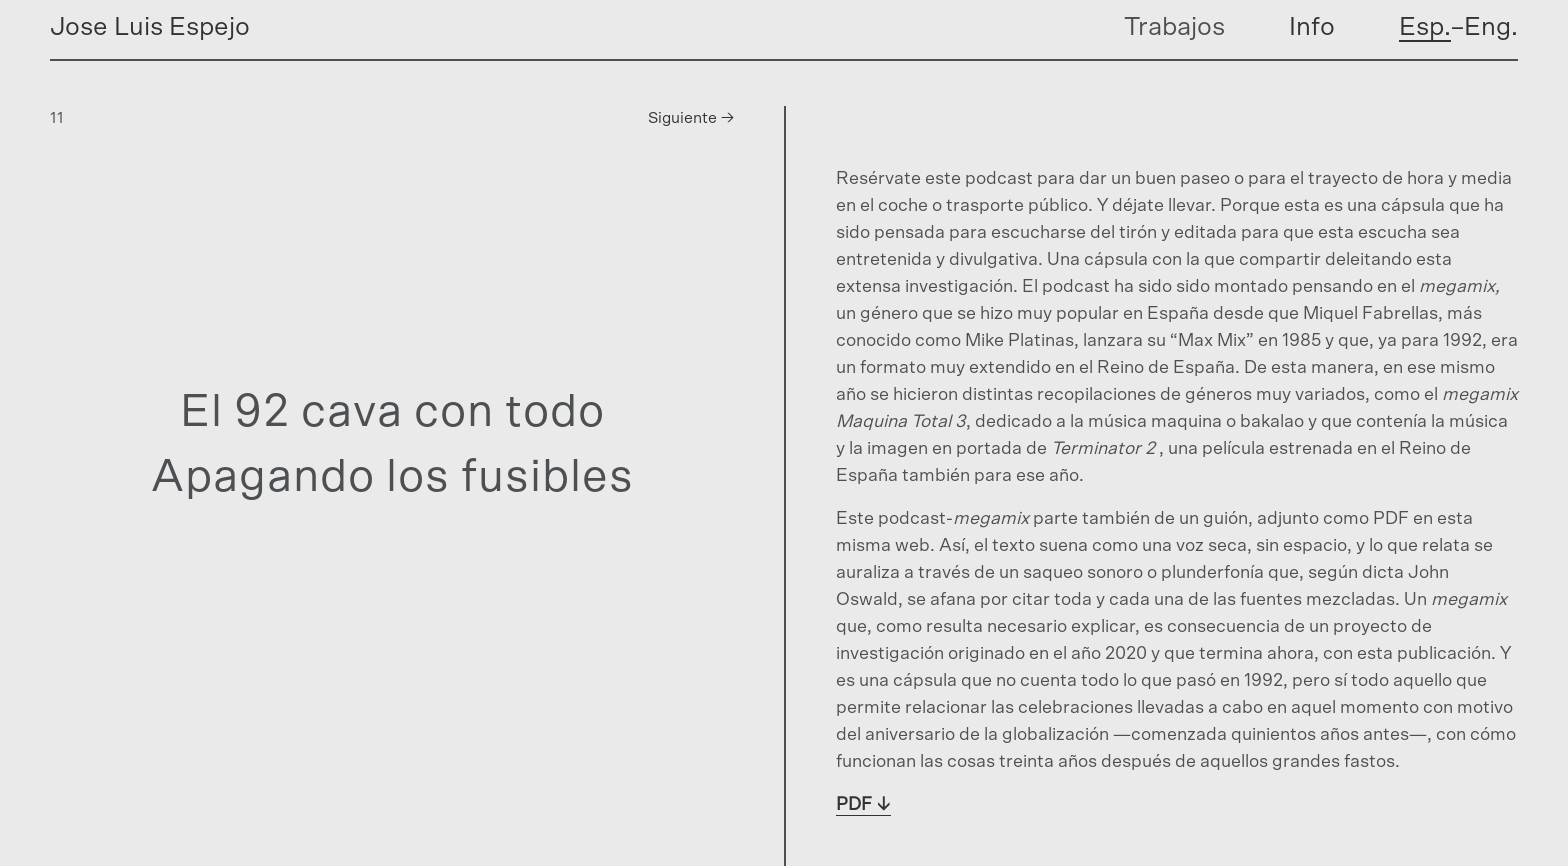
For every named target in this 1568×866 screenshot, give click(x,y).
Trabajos (1174, 27)
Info (1312, 27)
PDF (854, 805)
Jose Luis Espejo (150, 27)
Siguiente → (691, 118)
